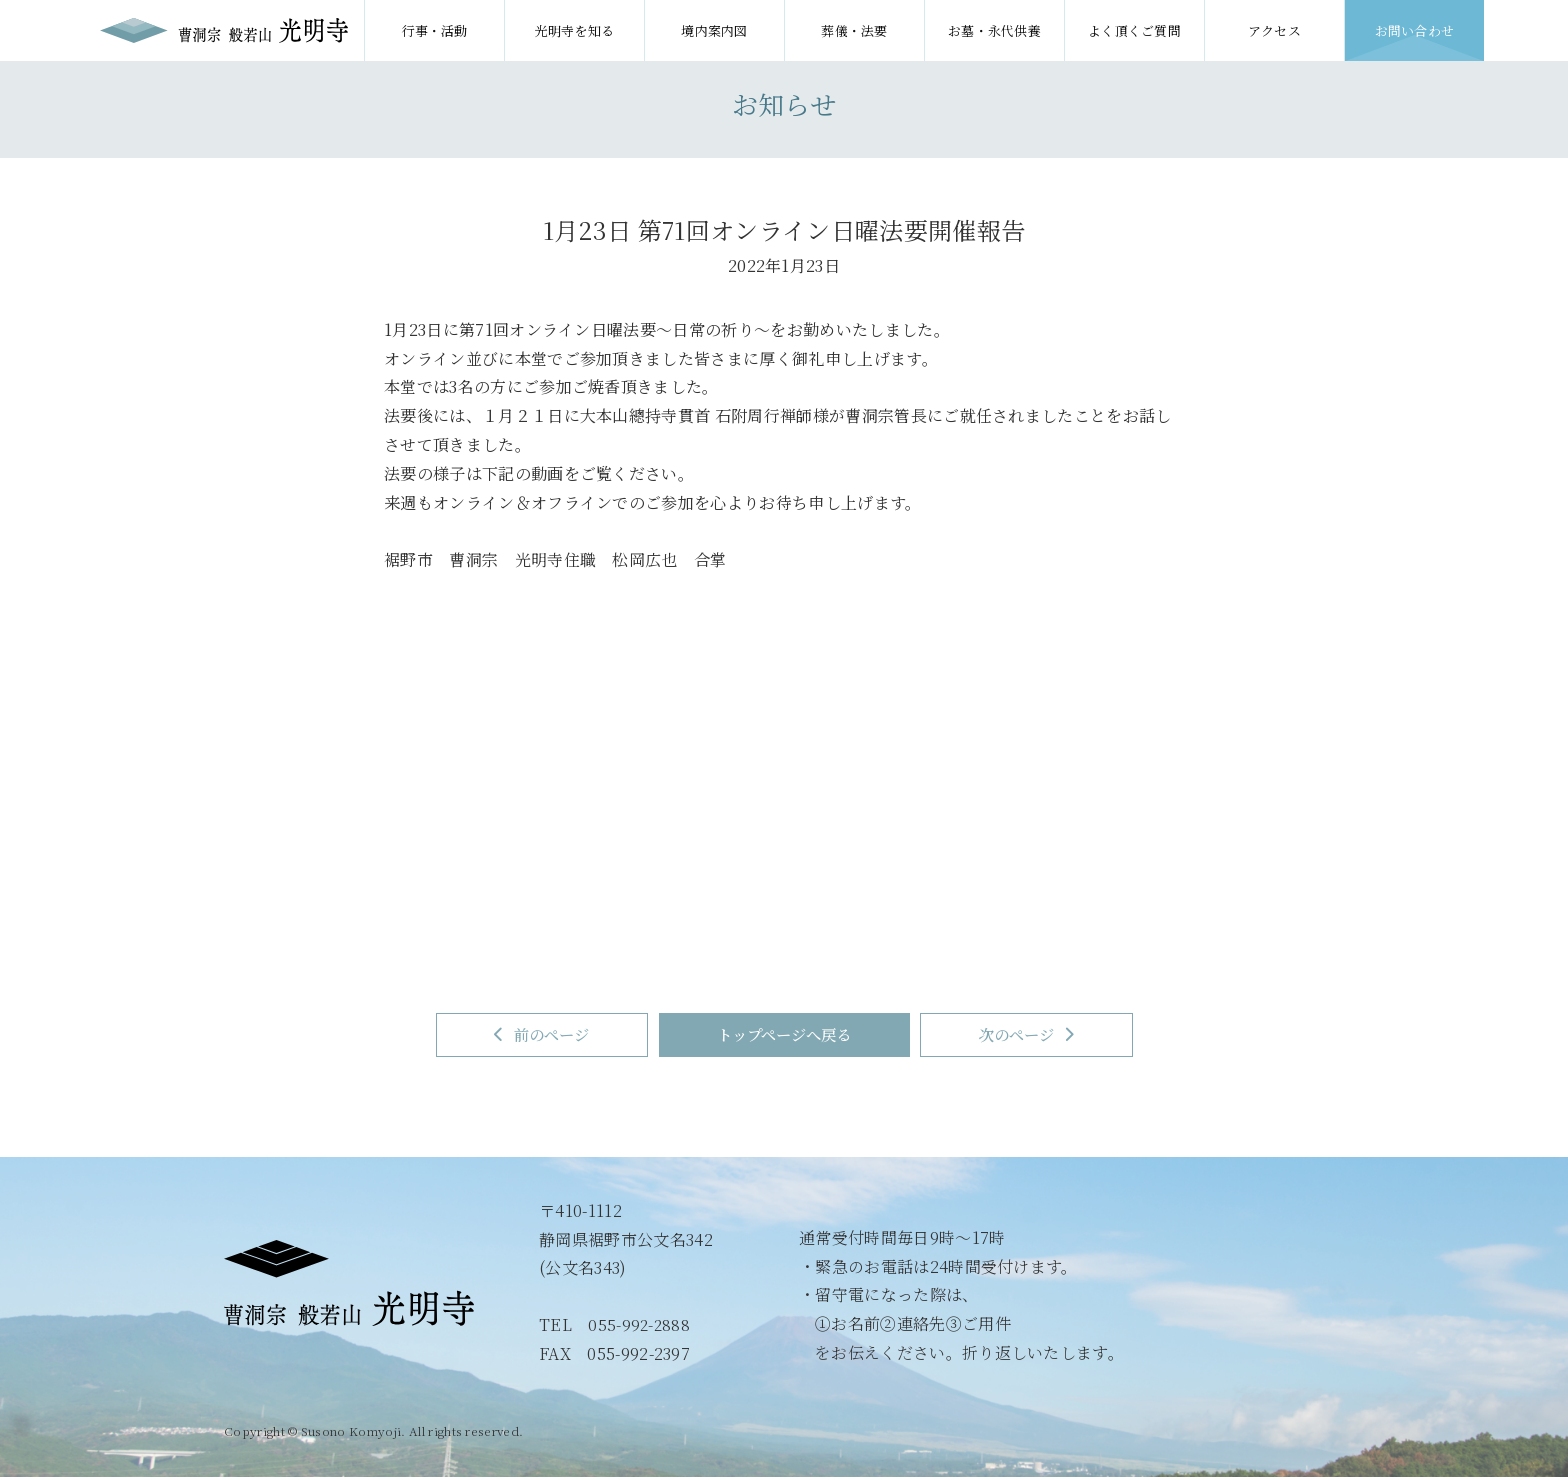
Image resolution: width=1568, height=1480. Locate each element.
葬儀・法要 (854, 30)
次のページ (1058, 1036)
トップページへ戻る (784, 1036)
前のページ (511, 1036)
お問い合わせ (1415, 30)
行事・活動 (434, 30)
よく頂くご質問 (1134, 30)
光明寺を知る (575, 30)
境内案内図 (714, 30)
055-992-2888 (640, 1327)
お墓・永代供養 (994, 30)
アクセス (1274, 30)
